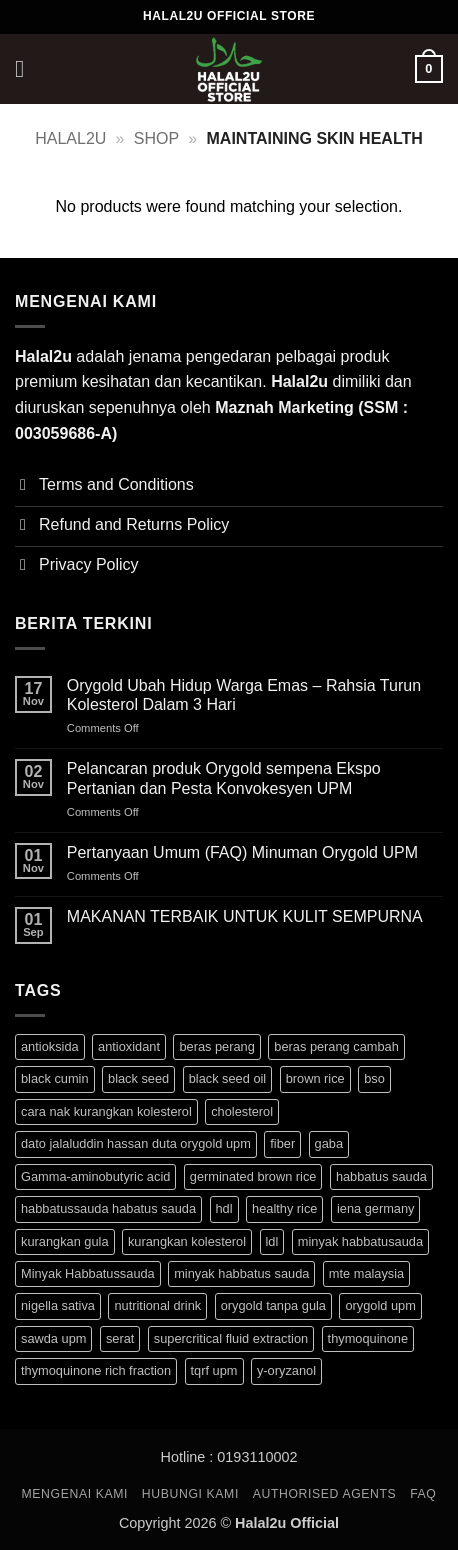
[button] (27, 68)
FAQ (423, 1494)
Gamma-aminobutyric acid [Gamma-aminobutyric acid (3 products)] (95, 1176)
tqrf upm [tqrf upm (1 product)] (214, 1370)
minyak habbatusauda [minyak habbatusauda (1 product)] (360, 1241)
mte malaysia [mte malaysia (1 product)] (366, 1273)
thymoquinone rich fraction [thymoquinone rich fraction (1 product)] (96, 1370)
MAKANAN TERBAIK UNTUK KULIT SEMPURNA (245, 916)
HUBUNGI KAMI (190, 1494)
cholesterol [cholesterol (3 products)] (242, 1111)
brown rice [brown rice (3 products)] (315, 1078)
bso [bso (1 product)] (374, 1078)
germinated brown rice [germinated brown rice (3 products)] (253, 1176)
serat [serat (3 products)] (120, 1338)
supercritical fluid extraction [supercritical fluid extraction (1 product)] (231, 1338)
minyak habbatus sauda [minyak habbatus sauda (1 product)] (241, 1273)
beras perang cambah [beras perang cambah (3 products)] (336, 1046)
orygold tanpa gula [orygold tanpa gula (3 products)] (273, 1305)
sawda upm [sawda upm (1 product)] (53, 1338)
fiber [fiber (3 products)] (282, 1143)
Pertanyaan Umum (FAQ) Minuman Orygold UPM (242, 852)
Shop (156, 138)
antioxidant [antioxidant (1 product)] (129, 1046)
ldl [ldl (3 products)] (272, 1241)
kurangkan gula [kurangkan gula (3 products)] (65, 1241)
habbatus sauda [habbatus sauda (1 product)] (381, 1176)
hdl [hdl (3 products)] (224, 1208)
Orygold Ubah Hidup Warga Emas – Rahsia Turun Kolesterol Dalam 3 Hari (244, 695)
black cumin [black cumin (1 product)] (55, 1078)
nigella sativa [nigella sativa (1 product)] (58, 1305)
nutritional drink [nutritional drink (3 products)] (157, 1305)
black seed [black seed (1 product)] (138, 1078)
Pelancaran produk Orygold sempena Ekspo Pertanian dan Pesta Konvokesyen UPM (224, 778)
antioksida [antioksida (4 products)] (50, 1046)
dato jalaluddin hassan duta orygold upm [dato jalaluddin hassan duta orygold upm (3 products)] (136, 1143)
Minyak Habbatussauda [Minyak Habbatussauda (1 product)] (88, 1273)
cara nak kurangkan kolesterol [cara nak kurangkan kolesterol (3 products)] (106, 1111)
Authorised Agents (325, 1494)
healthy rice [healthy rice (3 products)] (284, 1208)
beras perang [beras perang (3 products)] (216, 1046)
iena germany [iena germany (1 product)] (376, 1208)
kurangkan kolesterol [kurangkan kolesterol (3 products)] (187, 1241)
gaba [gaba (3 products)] (329, 1143)
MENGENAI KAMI (75, 1494)
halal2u (70, 138)
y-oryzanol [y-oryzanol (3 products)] (286, 1370)
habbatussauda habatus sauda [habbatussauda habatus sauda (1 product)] (108, 1208)
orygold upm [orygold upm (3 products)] (380, 1305)
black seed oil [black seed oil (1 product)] (228, 1078)
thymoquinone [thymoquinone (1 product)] (368, 1338)
